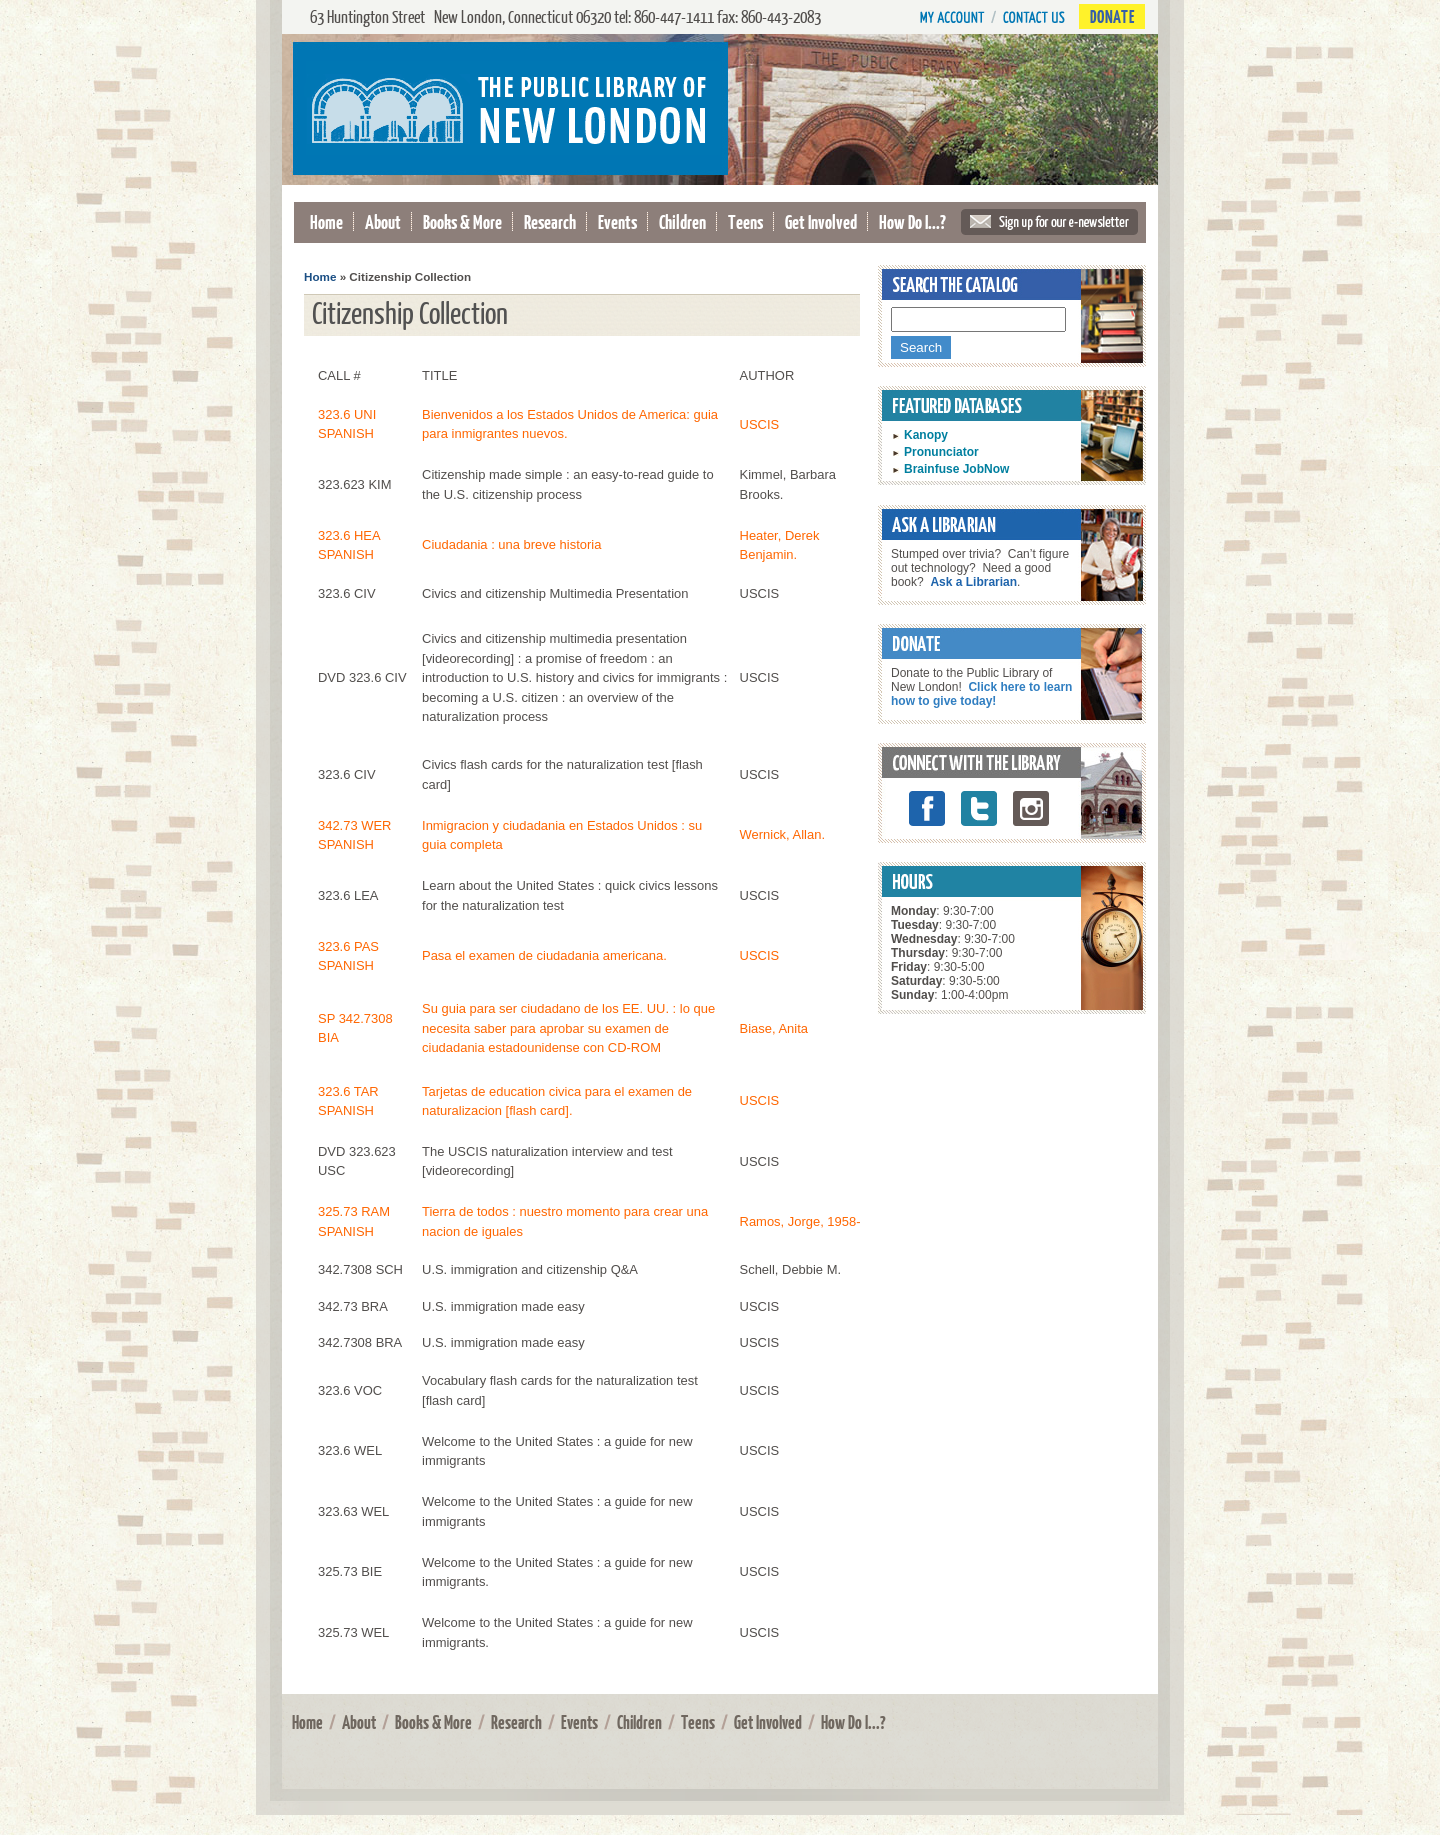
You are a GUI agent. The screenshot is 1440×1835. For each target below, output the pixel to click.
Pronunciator (941, 452)
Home (326, 221)
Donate (1112, 16)
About (383, 221)
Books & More (462, 221)
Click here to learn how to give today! (981, 694)
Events (617, 221)
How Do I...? (912, 221)
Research (550, 221)
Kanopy (926, 435)
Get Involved (821, 221)
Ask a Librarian (973, 582)
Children (682, 221)
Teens (745, 221)
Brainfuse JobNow (956, 469)
